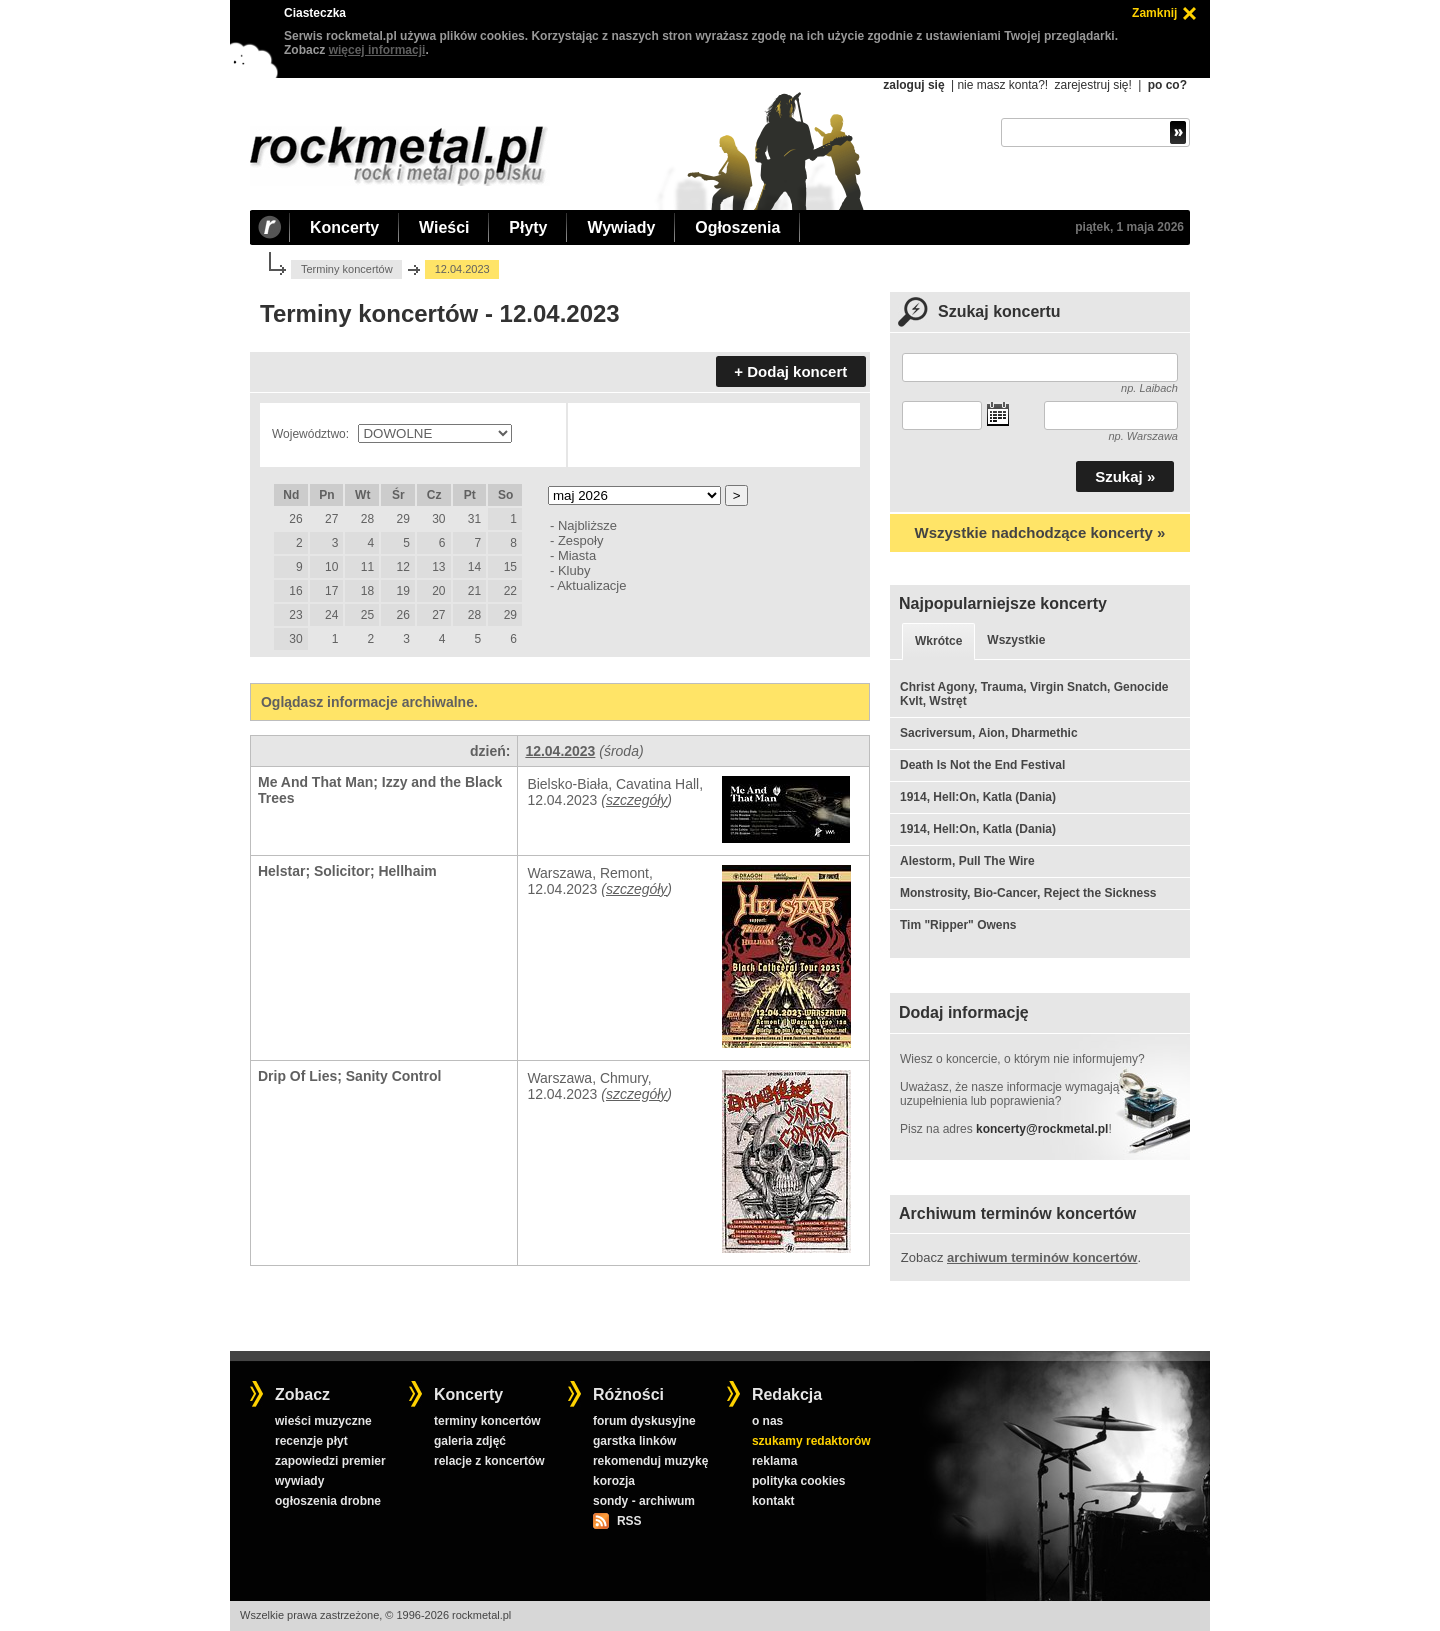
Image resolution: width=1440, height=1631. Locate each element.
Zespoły (580, 540)
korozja (614, 1481)
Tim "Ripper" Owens (958, 925)
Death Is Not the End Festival (982, 765)
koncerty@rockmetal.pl (1042, 1129)
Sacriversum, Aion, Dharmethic (989, 733)
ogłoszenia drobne (328, 1501)
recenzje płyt (311, 1441)
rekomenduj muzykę (650, 1461)
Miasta (577, 555)
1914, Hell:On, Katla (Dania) (978, 797)
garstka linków (634, 1441)
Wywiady (621, 227)
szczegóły (636, 800)
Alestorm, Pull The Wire (967, 861)
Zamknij (1154, 13)
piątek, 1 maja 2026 (1129, 227)
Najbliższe (587, 525)
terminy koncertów (487, 1421)
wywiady (299, 1481)
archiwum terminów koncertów (1042, 1257)
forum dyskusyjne (644, 1421)
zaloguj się (913, 85)
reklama (774, 1461)
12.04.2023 (560, 751)
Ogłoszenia (737, 227)
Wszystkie (1016, 640)
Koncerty (344, 227)
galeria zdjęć (470, 1441)
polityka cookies (798, 1481)
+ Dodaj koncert (790, 371)
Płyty (528, 227)
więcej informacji (377, 50)
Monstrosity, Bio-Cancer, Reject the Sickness (1028, 893)
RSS (629, 1521)
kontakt (773, 1501)
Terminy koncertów (347, 269)
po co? (1167, 85)
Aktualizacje (591, 585)
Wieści (444, 227)
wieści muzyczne (323, 1421)
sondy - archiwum (644, 1501)
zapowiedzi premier (330, 1461)
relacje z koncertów (489, 1461)
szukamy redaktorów (811, 1441)
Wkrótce (938, 641)
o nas (767, 1421)
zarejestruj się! (1092, 85)
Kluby (574, 570)
